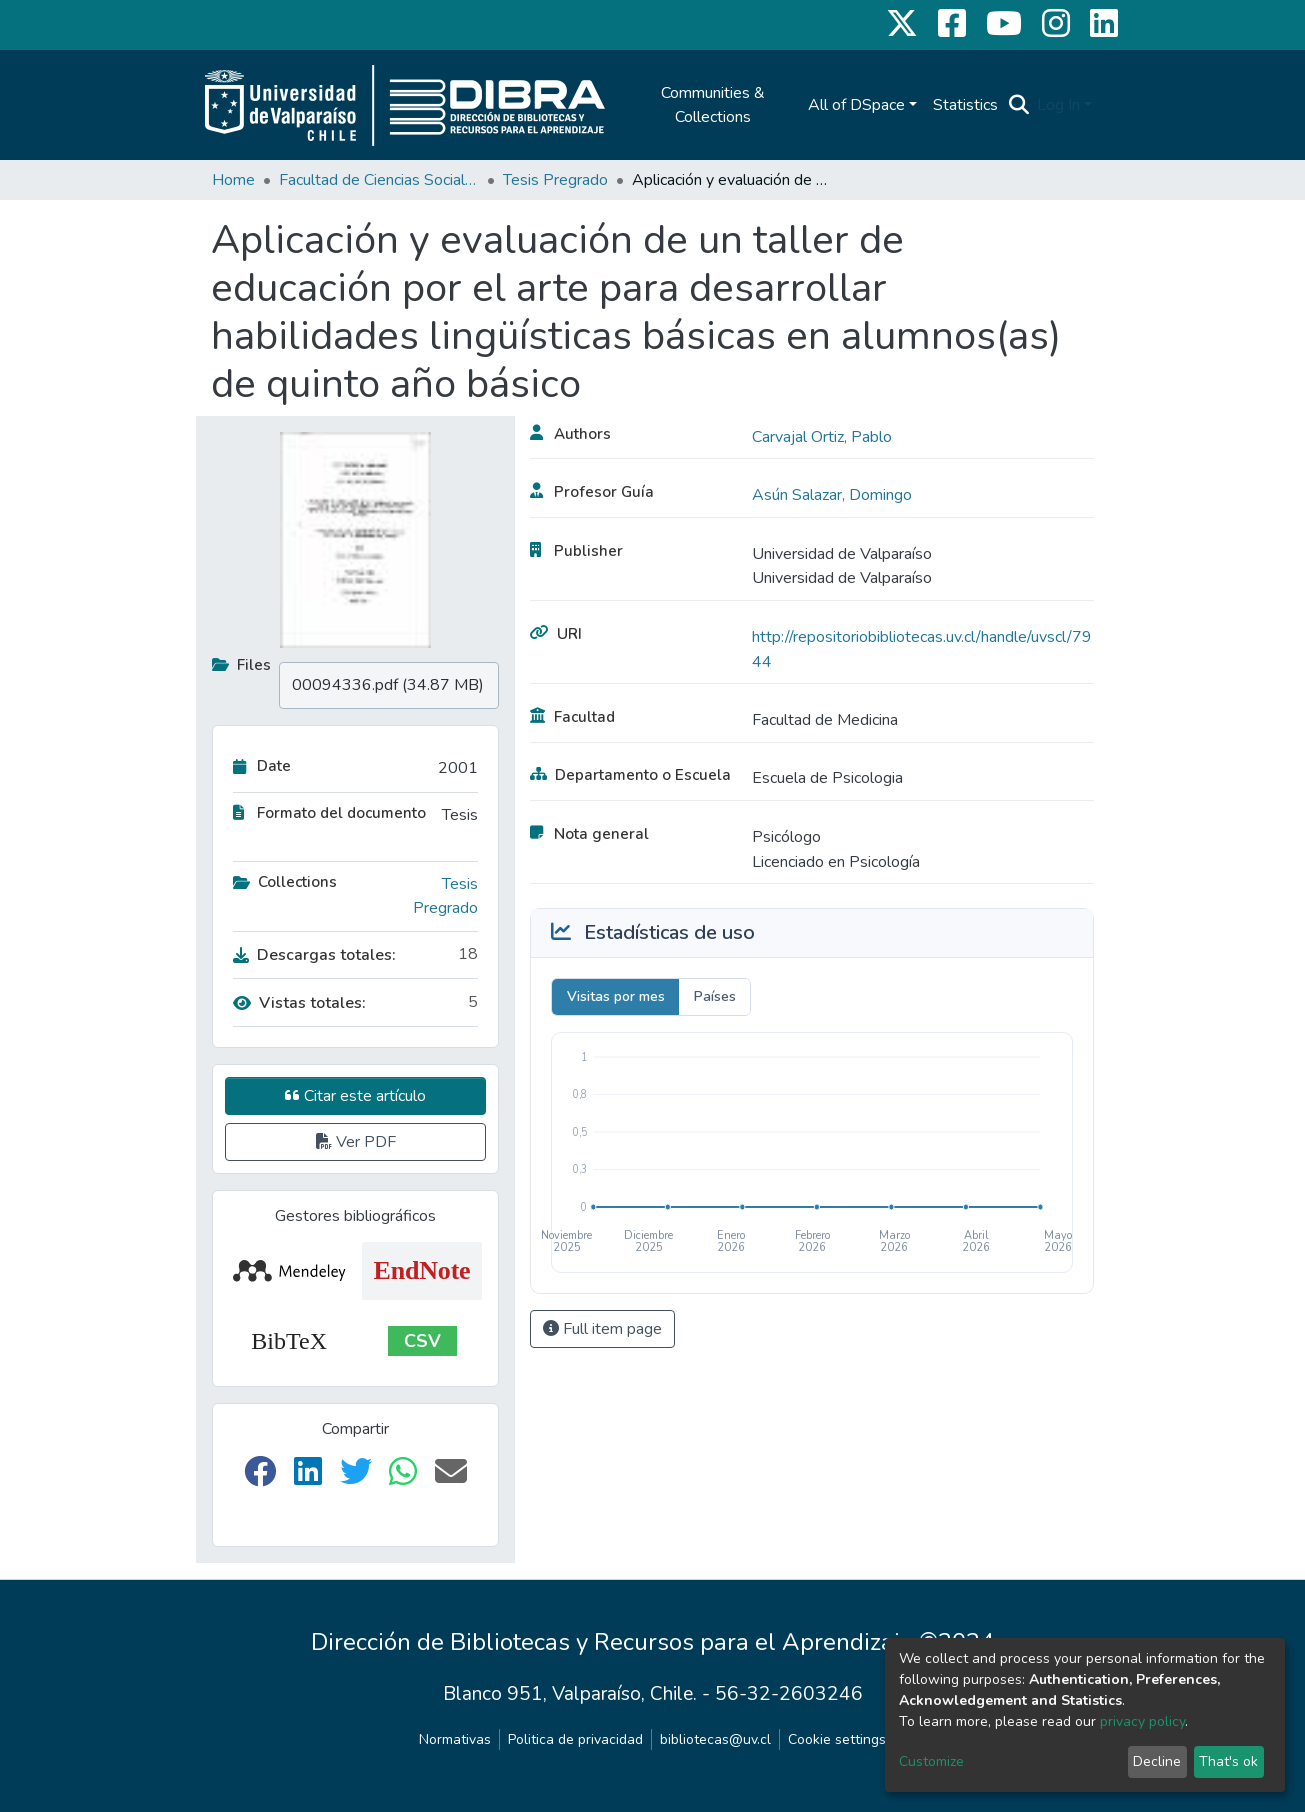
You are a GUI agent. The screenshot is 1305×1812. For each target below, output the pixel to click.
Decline (1157, 1761)
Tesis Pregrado (555, 180)
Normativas (455, 1739)
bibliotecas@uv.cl (715, 1739)
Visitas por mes (616, 996)
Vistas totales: (299, 1003)
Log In (1058, 105)
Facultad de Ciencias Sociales (379, 180)
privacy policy (1142, 1721)
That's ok (1228, 1761)
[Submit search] (1018, 105)
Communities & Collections (713, 105)
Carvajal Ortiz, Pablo (822, 437)
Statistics (965, 105)
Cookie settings (837, 1739)
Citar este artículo (355, 1096)
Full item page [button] (602, 1329)
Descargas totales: (314, 955)
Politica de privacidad (575, 1739)
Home (233, 180)
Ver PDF (356, 1142)
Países (715, 996)
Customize (931, 1761)
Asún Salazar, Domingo (832, 495)
